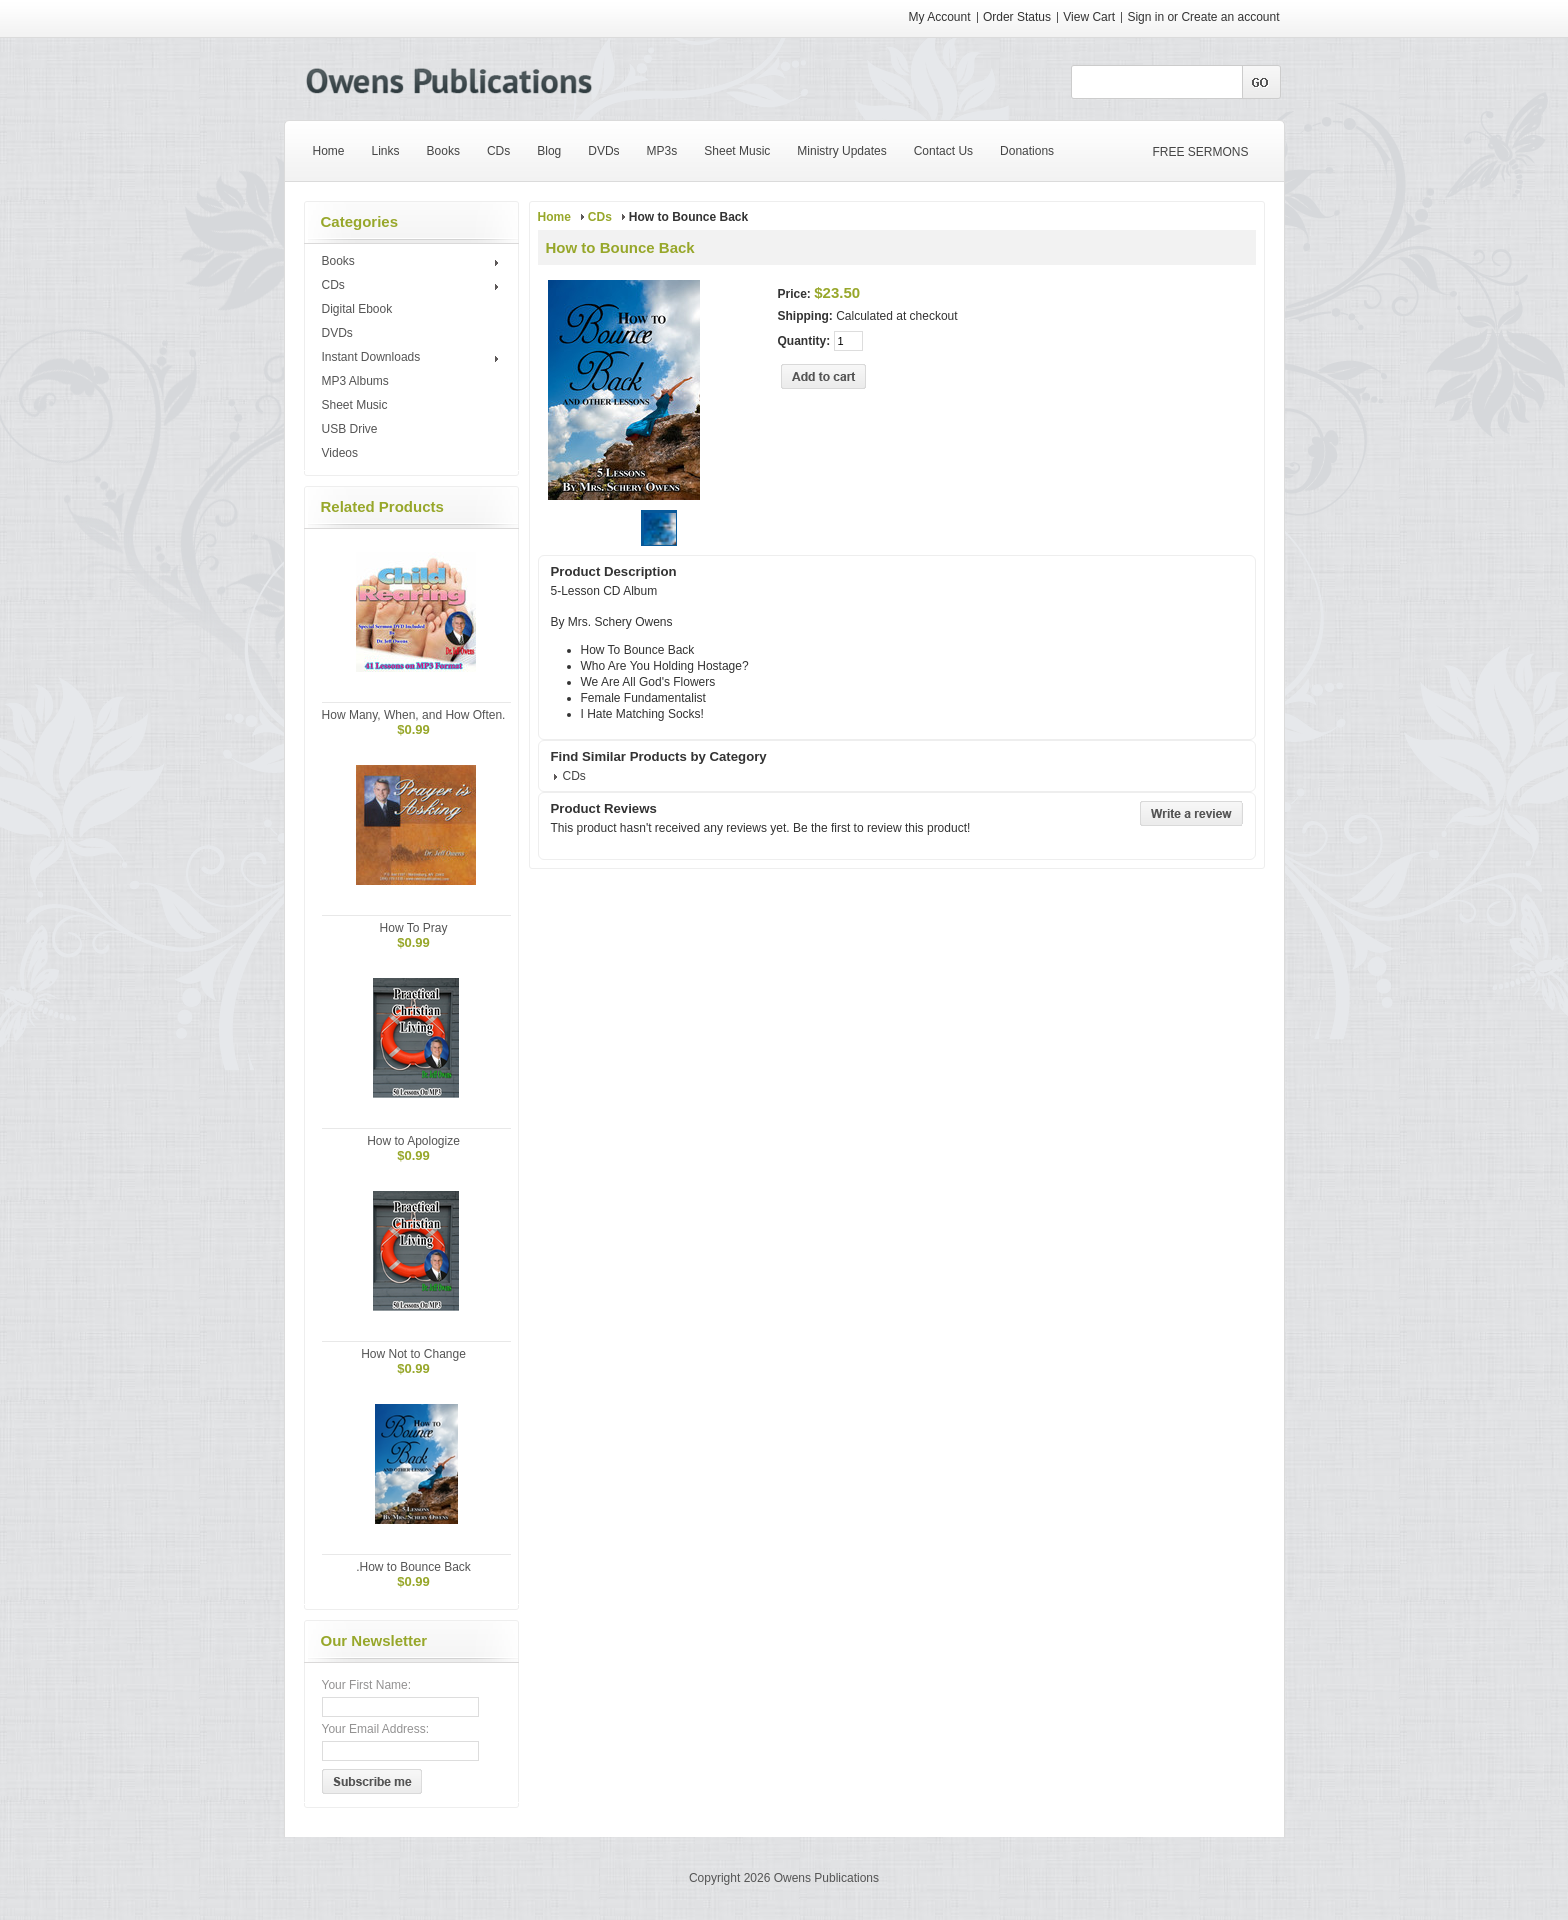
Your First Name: (367, 1685)
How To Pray (414, 928)
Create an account (1230, 17)
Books (413, 262)
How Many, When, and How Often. (414, 715)
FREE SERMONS (1201, 152)
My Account (940, 17)
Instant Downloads (413, 358)
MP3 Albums (355, 381)
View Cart (1090, 17)
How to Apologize (413, 1141)
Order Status (1017, 17)
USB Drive (350, 429)
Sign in (1145, 17)
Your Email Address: (376, 1729)
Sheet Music (355, 405)
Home (554, 217)
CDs (413, 286)
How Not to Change (413, 1354)
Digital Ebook (357, 309)
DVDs (337, 333)
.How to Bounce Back (413, 1567)
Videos (340, 453)
